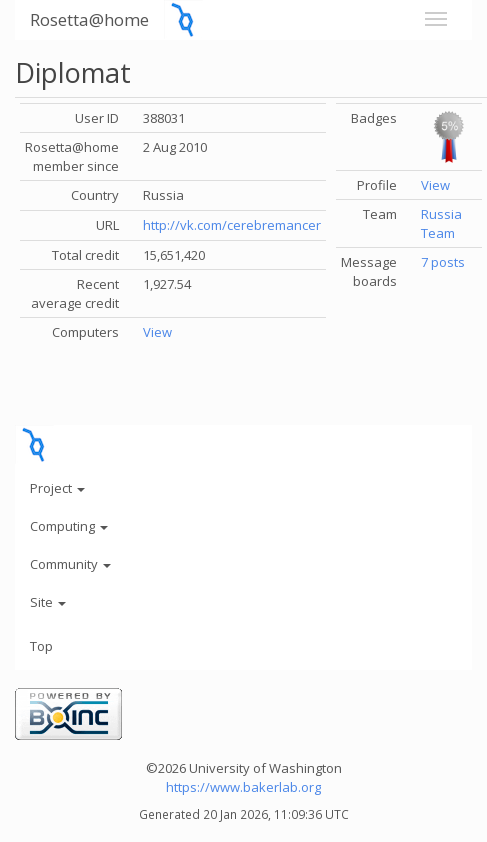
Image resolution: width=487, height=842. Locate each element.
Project (57, 488)
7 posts (443, 262)
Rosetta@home (89, 19)
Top (41, 646)
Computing (69, 526)
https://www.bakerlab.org (243, 787)
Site (48, 602)
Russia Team (441, 223)
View (157, 332)
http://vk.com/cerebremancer (232, 225)
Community (70, 564)
